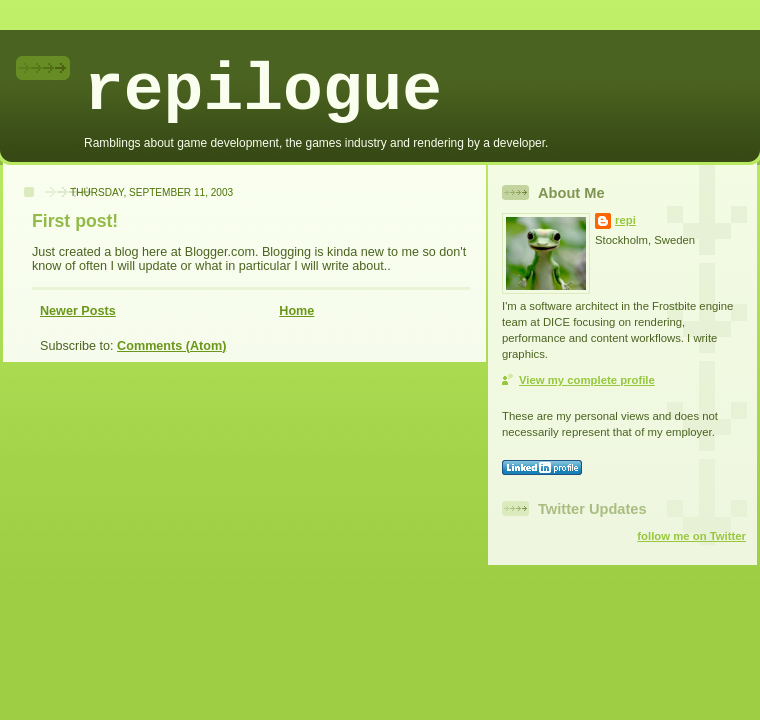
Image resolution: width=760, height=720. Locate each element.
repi (625, 220)
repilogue (263, 91)
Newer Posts (78, 311)
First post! (75, 221)
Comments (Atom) (171, 346)
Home (296, 311)
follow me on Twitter (691, 536)
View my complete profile (587, 380)
